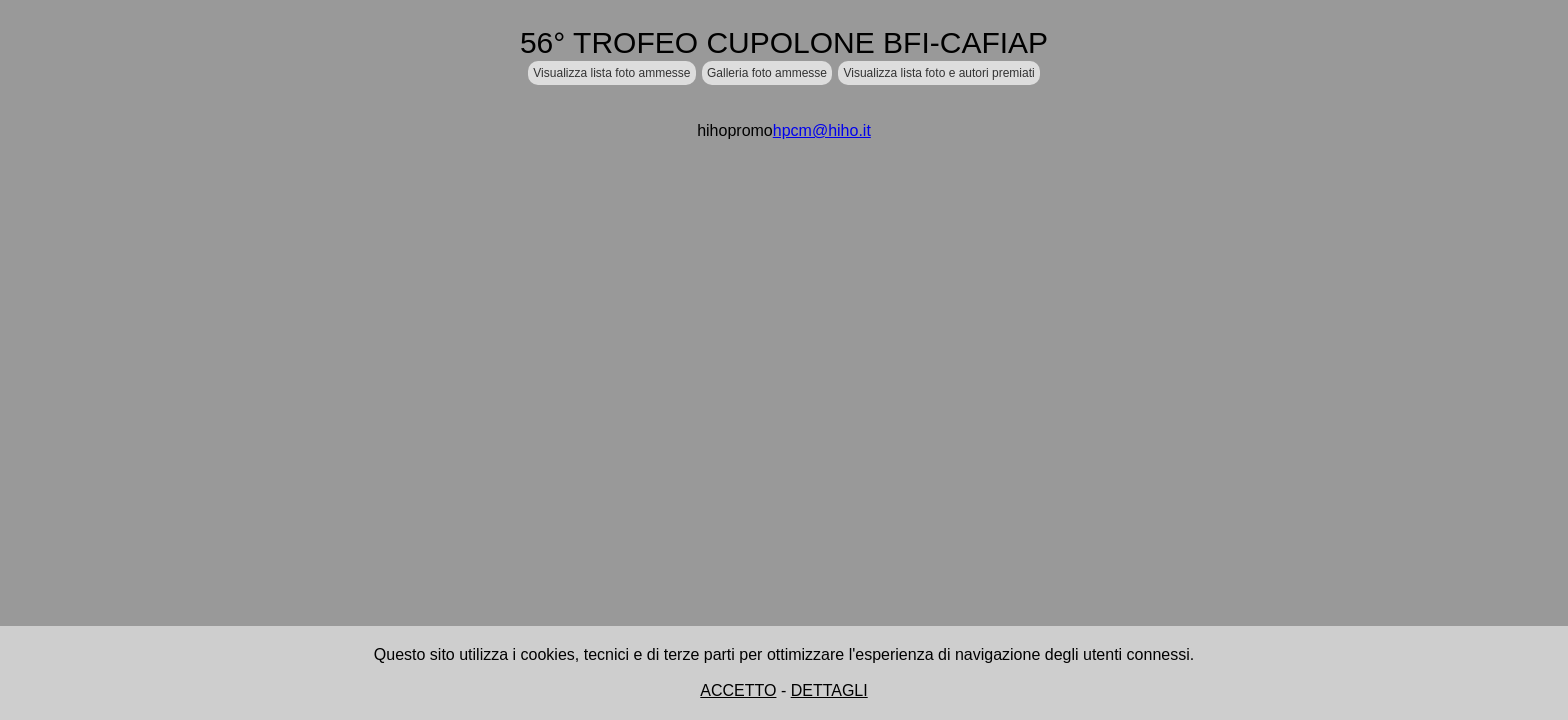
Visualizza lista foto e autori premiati (938, 73)
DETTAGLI (829, 690)
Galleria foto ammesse (767, 73)
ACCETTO (738, 690)
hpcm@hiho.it (822, 130)
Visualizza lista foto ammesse (611, 73)
